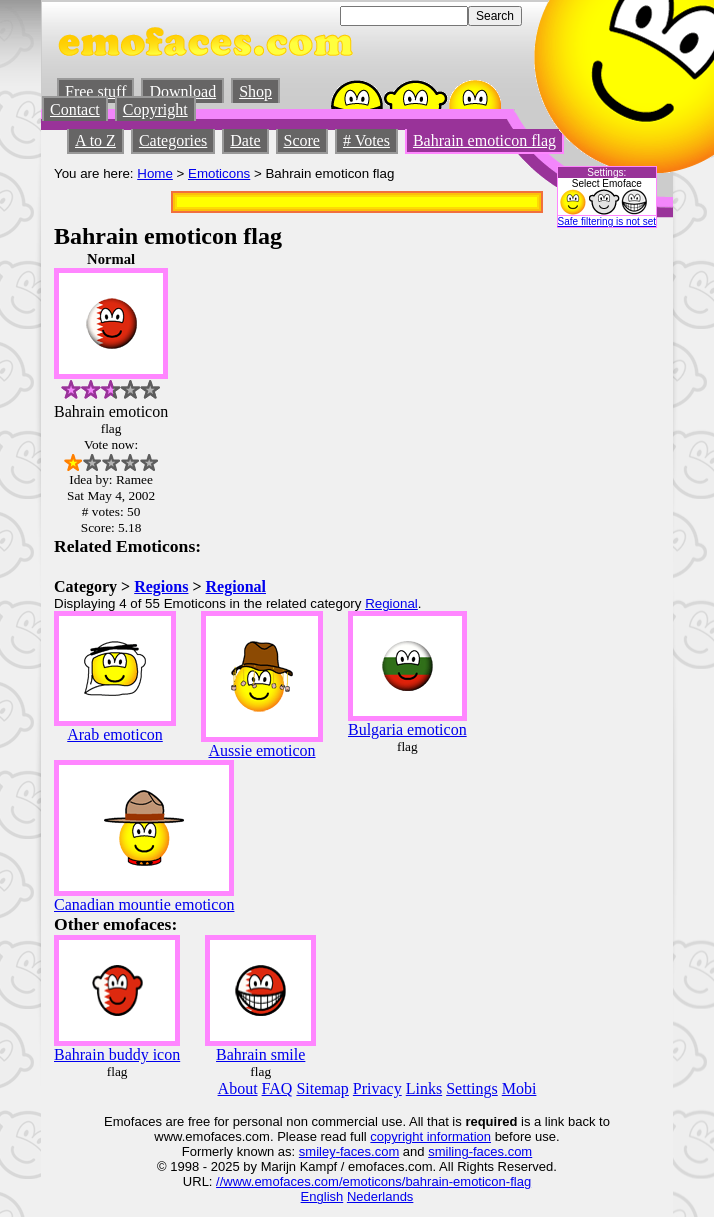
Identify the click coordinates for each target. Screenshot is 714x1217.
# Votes (366, 140)
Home (155, 173)
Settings (472, 1088)
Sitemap (322, 1088)
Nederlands (380, 1196)
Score (302, 140)
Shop (255, 91)
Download (182, 91)
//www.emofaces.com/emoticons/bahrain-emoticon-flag (373, 1181)
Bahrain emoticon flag (484, 140)
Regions (161, 586)
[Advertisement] (600, 551)
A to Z (95, 140)
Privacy (377, 1088)
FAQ (277, 1088)
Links (424, 1088)
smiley (317, 1151)
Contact (75, 109)
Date (245, 140)
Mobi (519, 1088)
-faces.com (368, 1151)
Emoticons (219, 173)
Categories (173, 140)
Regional (236, 586)
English (322, 1196)
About (238, 1088)
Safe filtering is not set (607, 221)
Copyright (155, 109)
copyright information (430, 1136)
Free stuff (95, 91)
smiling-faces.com (480, 1151)
